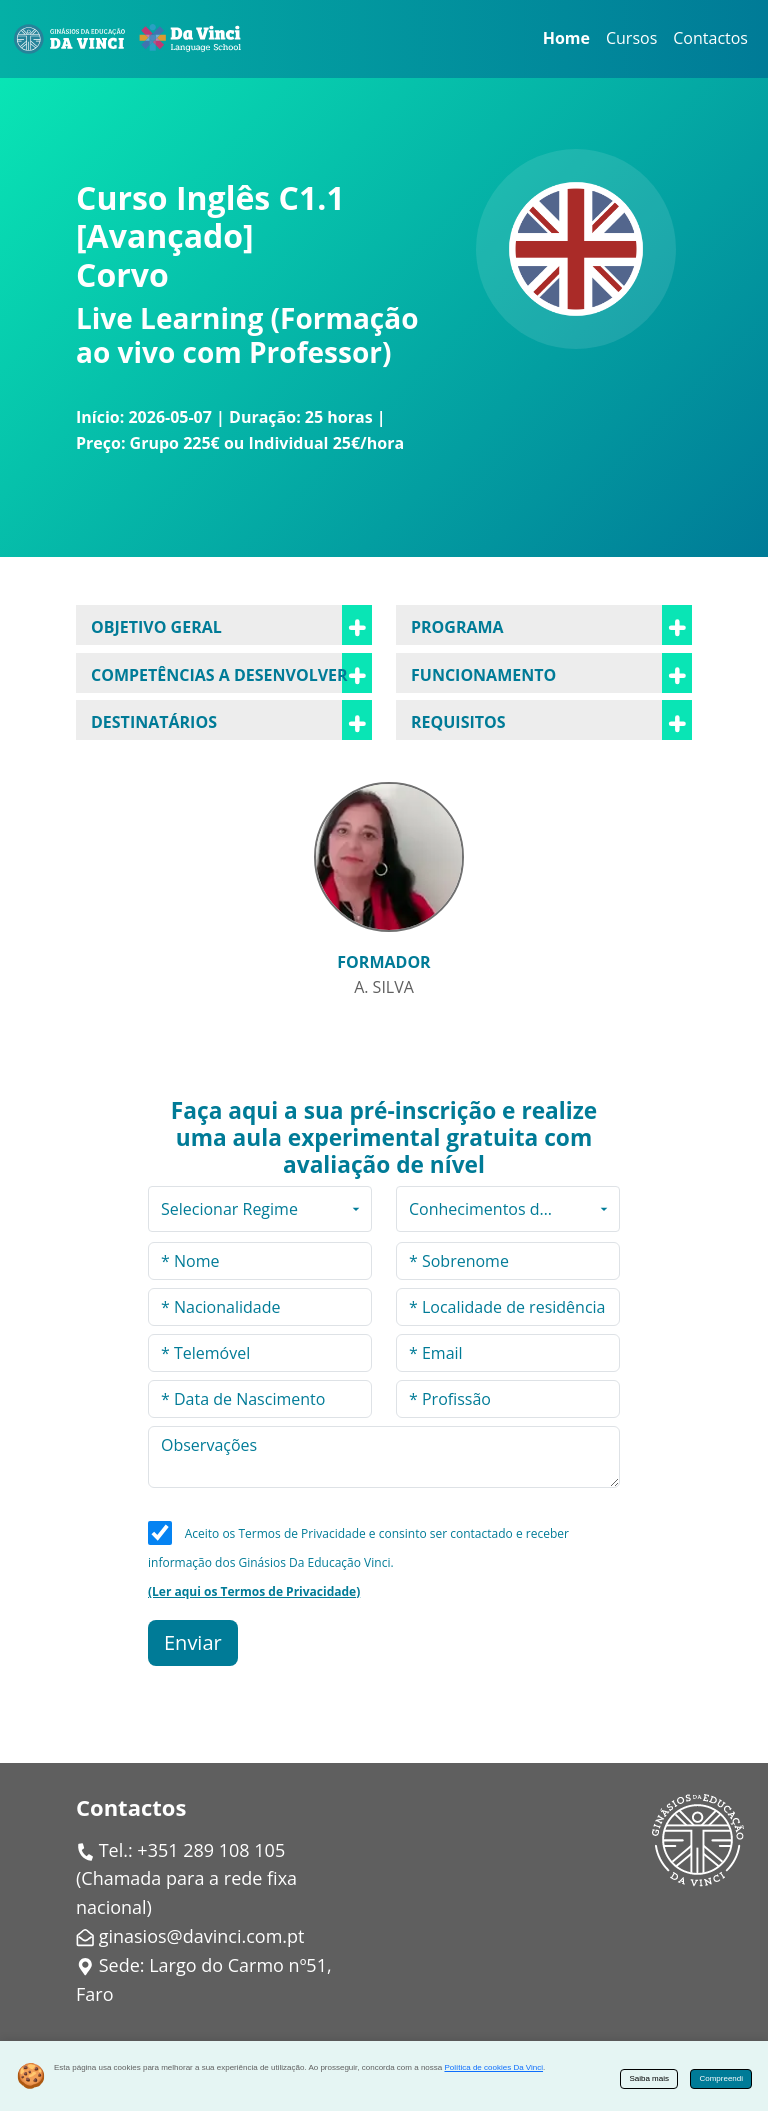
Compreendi (721, 2078)
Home (566, 38)
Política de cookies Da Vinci (493, 2067)
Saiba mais (649, 2078)
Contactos (710, 38)
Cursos (631, 38)
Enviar (193, 1642)
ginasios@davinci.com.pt (202, 1936)
